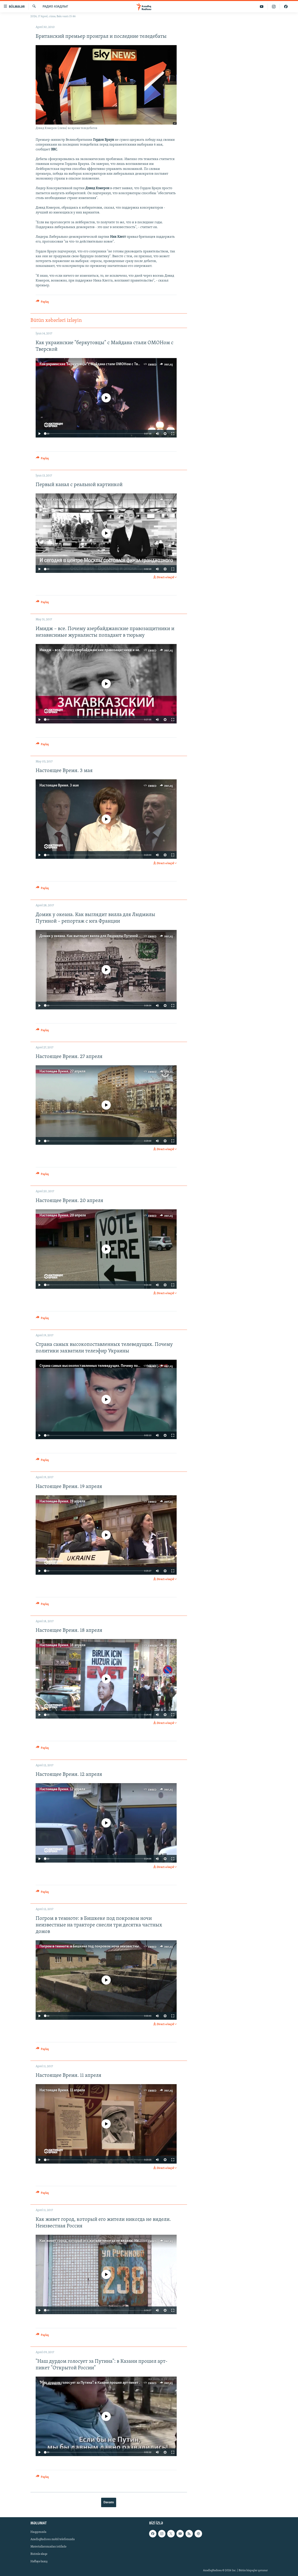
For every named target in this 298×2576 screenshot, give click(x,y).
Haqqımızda (38, 2532)
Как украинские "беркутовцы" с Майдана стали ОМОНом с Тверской (94, 364)
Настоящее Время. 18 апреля (62, 1645)
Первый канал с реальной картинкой (69, 500)
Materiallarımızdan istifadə (48, 2546)
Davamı (108, 2502)
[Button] (42, 302)
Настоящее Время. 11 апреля (62, 2090)
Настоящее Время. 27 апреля (62, 1071)
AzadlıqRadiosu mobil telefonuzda (52, 2539)
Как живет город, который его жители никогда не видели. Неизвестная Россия (103, 2241)
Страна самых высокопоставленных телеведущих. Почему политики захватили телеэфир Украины (118, 1366)
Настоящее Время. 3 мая (59, 785)
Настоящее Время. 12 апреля (62, 1789)
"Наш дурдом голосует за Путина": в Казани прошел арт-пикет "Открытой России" (104, 2383)
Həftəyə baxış (39, 2561)
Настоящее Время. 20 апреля (62, 1215)
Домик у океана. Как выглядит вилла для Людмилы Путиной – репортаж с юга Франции (110, 936)
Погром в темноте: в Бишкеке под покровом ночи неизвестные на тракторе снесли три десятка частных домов (128, 1946)
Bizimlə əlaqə (38, 2554)
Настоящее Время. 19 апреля (62, 1501)
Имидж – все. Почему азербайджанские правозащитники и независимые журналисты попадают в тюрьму (125, 650)
